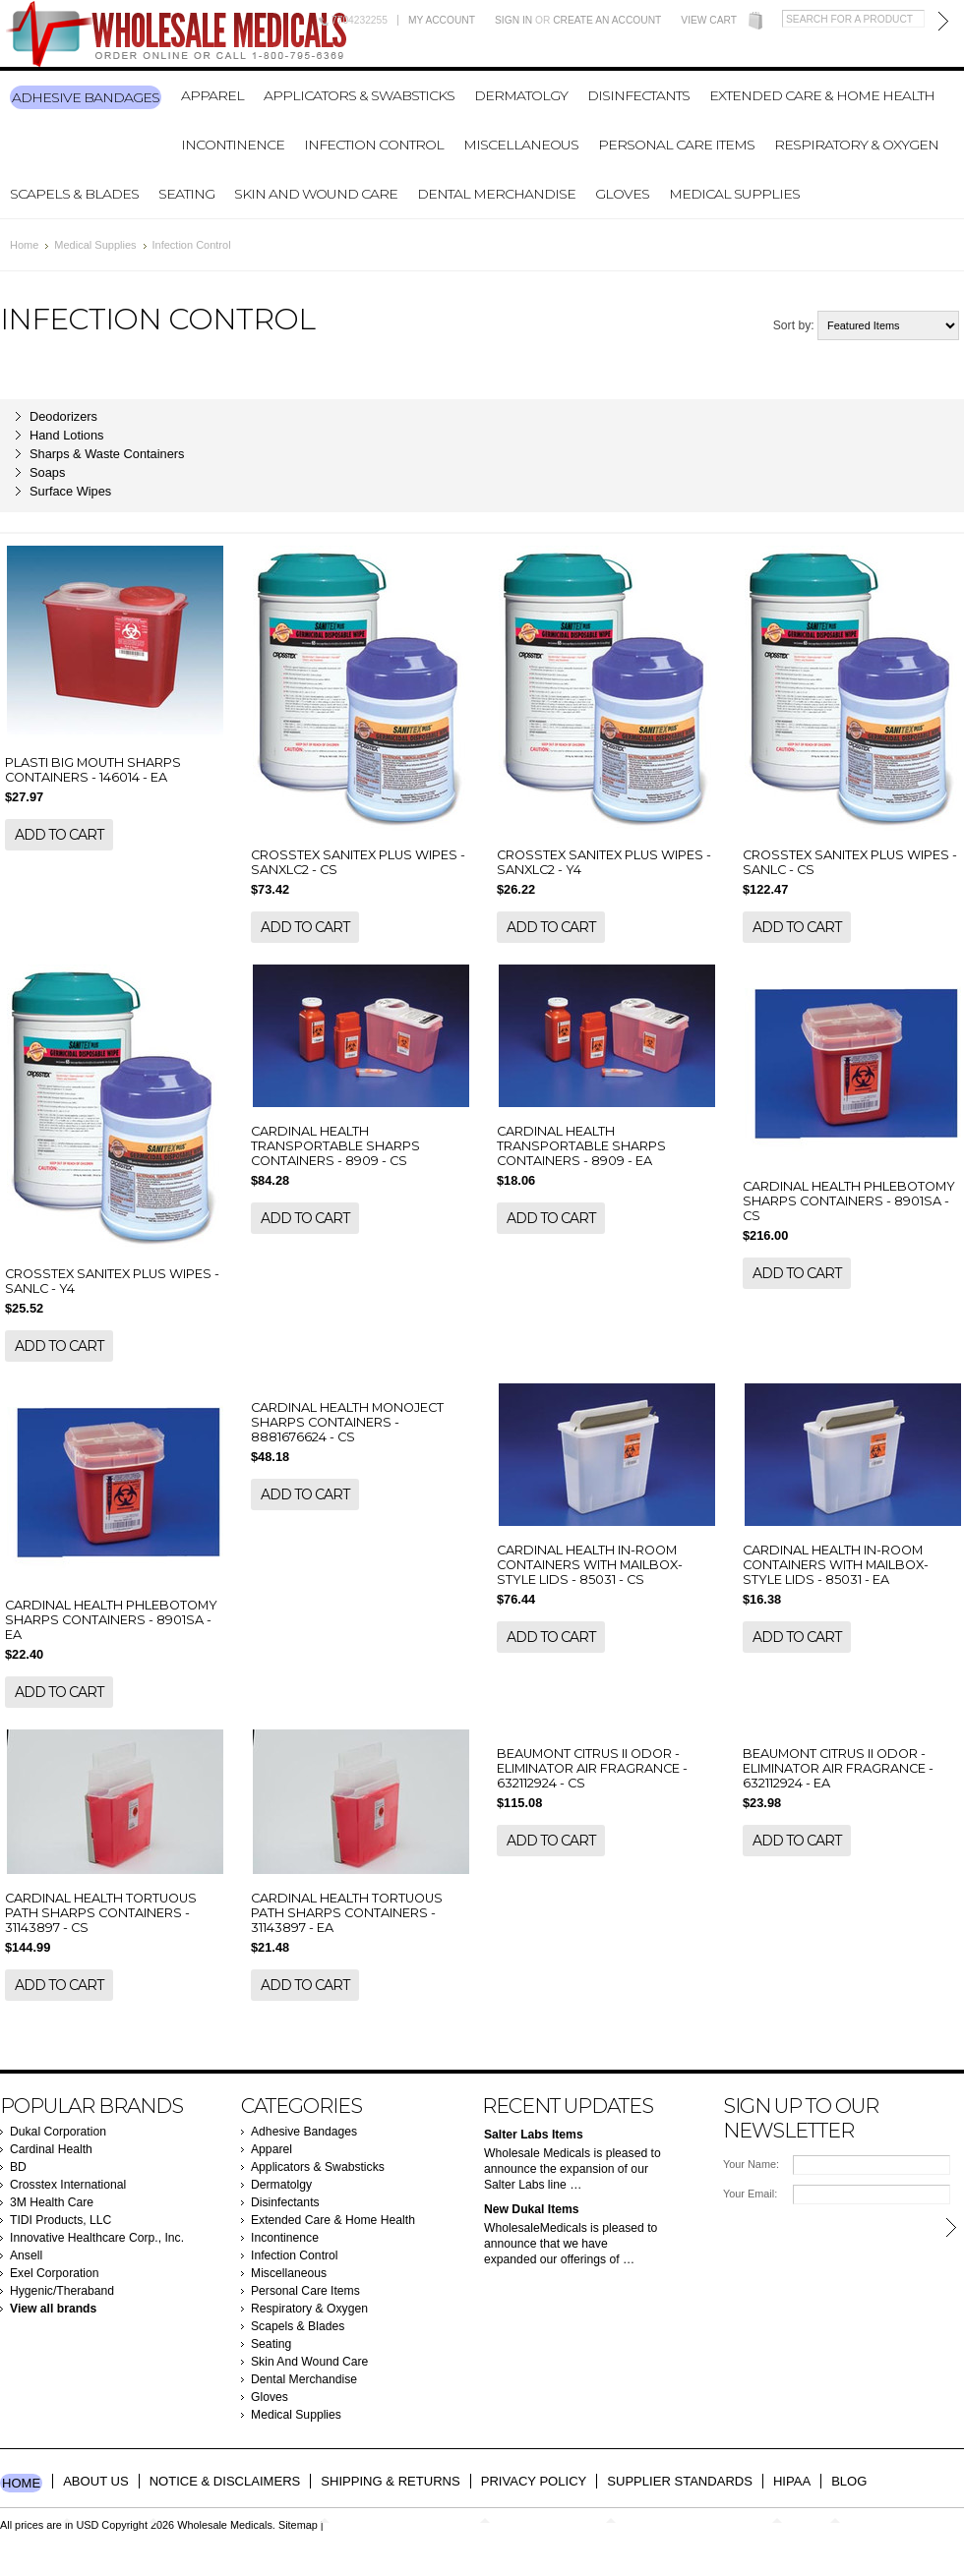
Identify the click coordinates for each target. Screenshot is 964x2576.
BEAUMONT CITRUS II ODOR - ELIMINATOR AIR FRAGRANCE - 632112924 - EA (838, 1768)
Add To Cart (59, 835)
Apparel (212, 95)
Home (24, 245)
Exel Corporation (54, 2273)
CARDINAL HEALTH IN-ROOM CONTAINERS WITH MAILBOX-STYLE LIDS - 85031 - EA (836, 1565)
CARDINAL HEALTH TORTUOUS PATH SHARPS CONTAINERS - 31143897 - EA (347, 1913)
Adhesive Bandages (85, 97)
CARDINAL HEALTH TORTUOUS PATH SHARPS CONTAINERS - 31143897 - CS (101, 1913)
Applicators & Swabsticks (359, 95)
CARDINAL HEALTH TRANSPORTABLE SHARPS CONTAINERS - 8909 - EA (581, 1146)
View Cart (709, 20)
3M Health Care (51, 2202)
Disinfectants (638, 95)
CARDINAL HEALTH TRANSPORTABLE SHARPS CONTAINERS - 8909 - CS (335, 1146)
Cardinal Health (51, 2149)
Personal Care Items (676, 144)
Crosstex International (68, 2185)
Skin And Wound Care (315, 194)
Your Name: (751, 2164)
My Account (441, 20)
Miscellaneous (520, 144)
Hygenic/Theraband (62, 2291)
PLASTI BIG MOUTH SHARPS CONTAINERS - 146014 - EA (93, 770)
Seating (186, 194)
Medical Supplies (734, 194)
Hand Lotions (66, 435)
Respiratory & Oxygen (856, 144)
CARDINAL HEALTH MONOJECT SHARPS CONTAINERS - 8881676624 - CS (347, 1422)
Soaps (47, 472)
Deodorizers (63, 416)
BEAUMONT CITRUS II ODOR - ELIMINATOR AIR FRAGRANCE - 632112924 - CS (592, 1768)
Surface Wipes (70, 491)
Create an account (607, 20)
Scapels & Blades (74, 194)
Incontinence (232, 144)
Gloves (622, 194)
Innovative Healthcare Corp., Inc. (97, 2238)
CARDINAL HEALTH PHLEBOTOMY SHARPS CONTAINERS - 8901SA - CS (849, 1201)
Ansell (26, 2255)
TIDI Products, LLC (60, 2220)
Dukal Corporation (58, 2131)
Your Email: (750, 2193)
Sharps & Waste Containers (107, 453)
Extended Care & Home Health (821, 95)
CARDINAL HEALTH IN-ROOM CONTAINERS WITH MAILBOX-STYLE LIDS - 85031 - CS (590, 1565)
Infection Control (374, 144)
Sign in (513, 20)
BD (18, 2167)
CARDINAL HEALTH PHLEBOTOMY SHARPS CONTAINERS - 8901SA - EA (111, 1620)
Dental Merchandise (496, 194)
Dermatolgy (521, 95)
